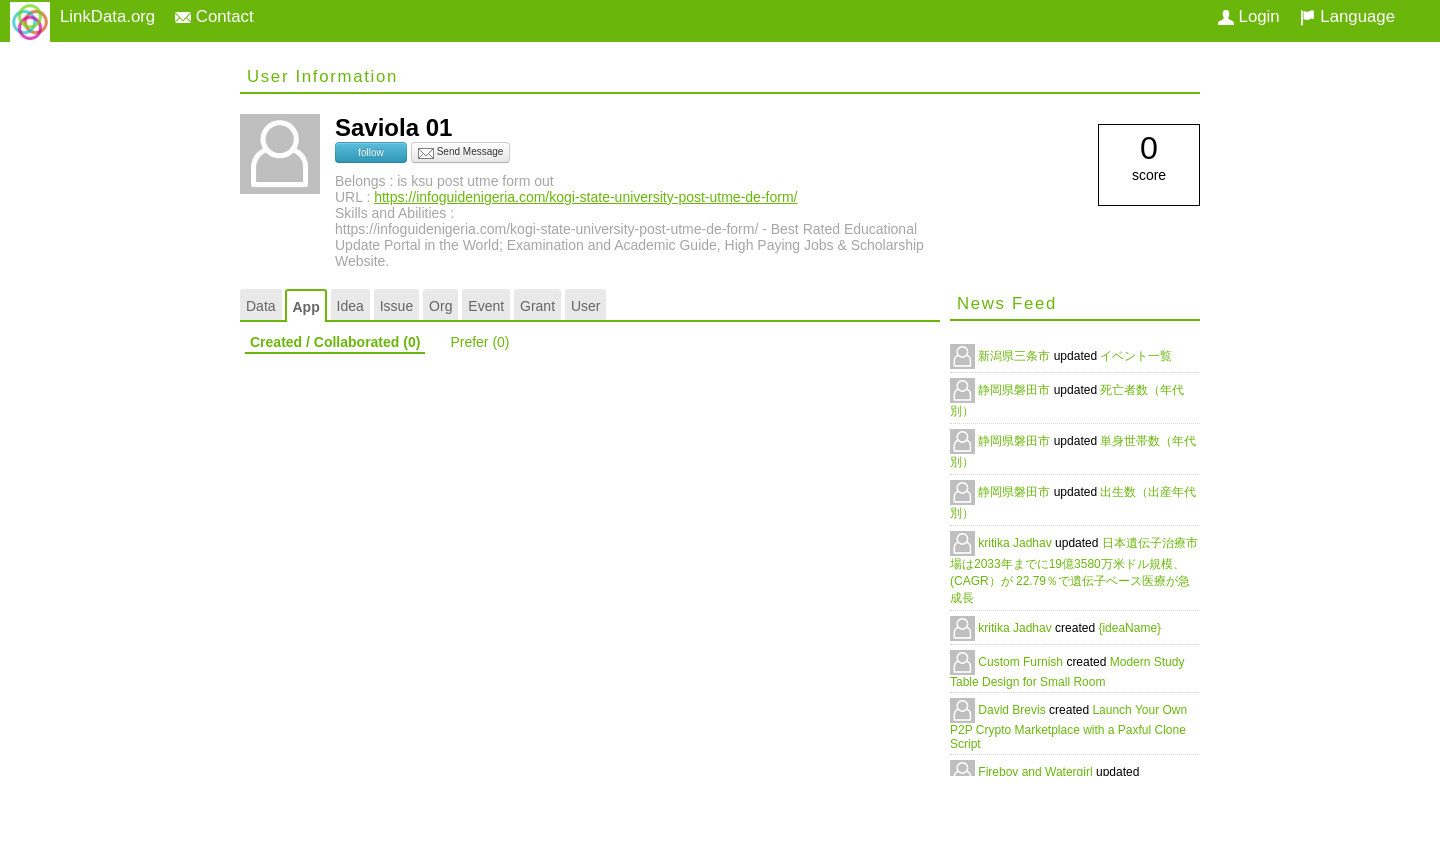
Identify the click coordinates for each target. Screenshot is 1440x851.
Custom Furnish (1022, 662)
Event (486, 306)
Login (1249, 16)
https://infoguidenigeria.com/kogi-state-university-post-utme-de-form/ (585, 197)
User (586, 306)
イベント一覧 (1136, 356)
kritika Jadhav (1016, 543)
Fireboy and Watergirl (1037, 772)
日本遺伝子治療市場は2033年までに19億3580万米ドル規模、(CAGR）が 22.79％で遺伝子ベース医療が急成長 (1074, 570)
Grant (537, 306)
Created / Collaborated (335, 342)
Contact (214, 16)
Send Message (461, 153)
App (305, 307)
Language (1347, 16)
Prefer (479, 342)
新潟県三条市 (1015, 356)
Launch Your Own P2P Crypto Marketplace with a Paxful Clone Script (1068, 727)
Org (440, 306)
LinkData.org (107, 16)
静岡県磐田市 (1015, 390)
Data (261, 306)
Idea (350, 306)
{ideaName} (1129, 628)
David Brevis (1013, 710)
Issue (396, 306)
